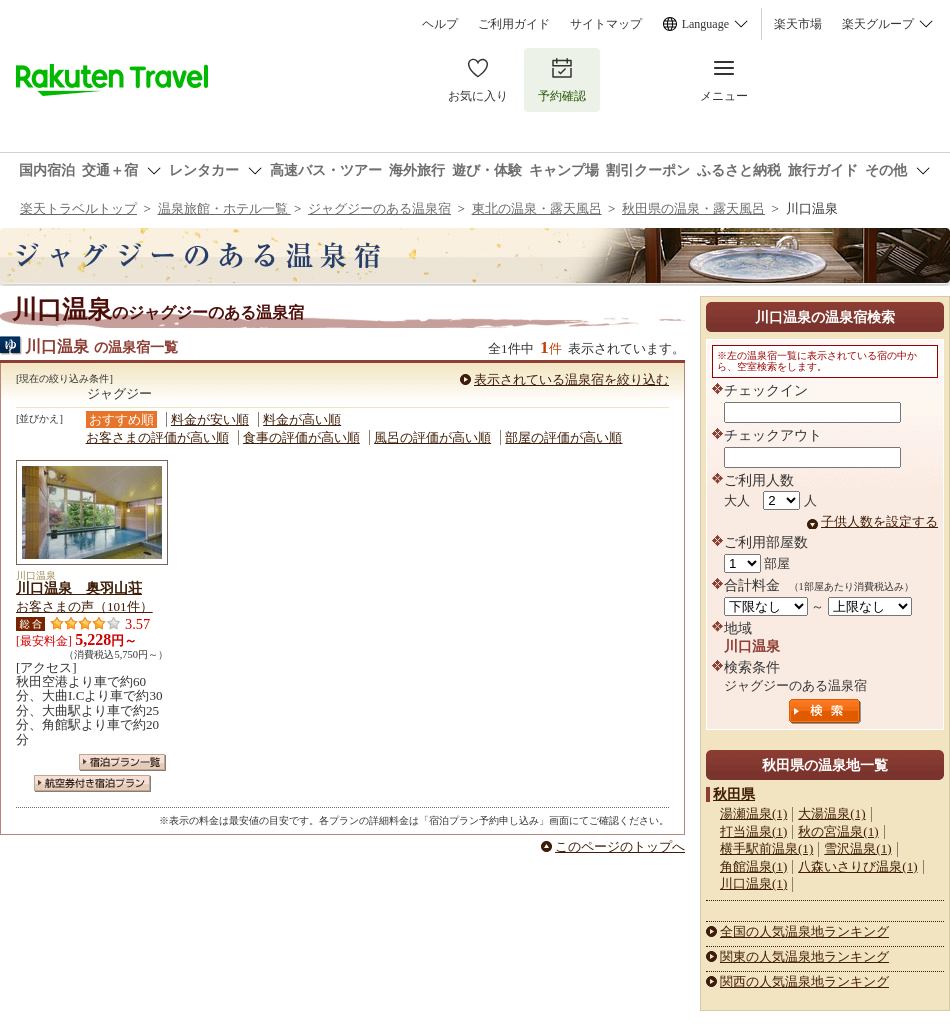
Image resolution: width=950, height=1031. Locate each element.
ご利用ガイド (514, 24)
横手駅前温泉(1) (766, 848)
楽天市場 (798, 24)
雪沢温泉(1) (857, 848)
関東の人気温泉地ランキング (804, 956)
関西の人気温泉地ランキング (804, 981)
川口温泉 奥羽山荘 (79, 588)
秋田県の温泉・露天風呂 (693, 208)
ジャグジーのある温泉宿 (379, 208)
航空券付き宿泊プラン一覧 (92, 783)
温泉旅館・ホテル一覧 (224, 208)
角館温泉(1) (753, 866)
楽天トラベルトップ (78, 208)
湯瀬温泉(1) (753, 813)
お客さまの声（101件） (84, 606)
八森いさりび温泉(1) (857, 866)
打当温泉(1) (753, 831)
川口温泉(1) (753, 883)
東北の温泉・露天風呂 (537, 208)
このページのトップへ (620, 846)
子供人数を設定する (879, 521)
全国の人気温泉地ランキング (804, 931)
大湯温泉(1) (831, 813)
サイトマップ (606, 24)
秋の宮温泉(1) (838, 831)
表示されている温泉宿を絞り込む (571, 379)
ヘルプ (440, 24)
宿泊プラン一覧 (122, 762)
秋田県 (734, 794)
